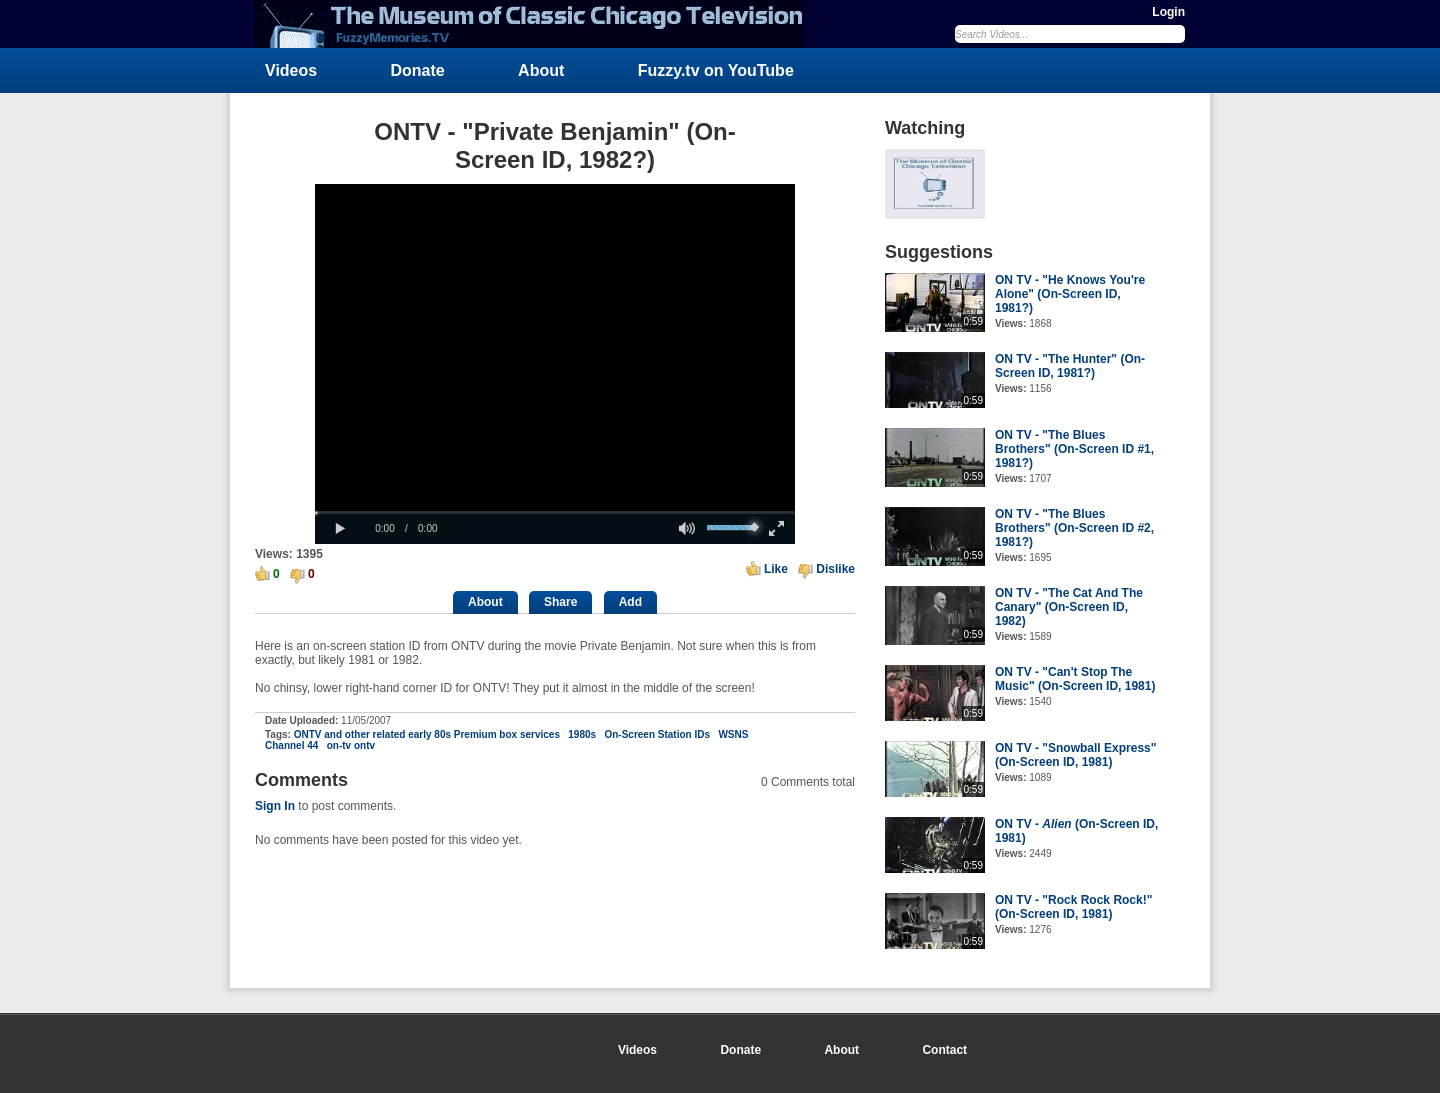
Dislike (835, 569)
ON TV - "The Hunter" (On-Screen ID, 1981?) (1070, 366)
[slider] (555, 512)
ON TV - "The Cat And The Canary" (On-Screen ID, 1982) (1069, 607)
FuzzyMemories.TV (537, 24)
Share (560, 602)
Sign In (275, 806)
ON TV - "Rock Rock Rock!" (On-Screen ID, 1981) (1073, 907)
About (541, 70)
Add (630, 602)
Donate (418, 70)
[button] (340, 529)
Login (1168, 12)
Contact (944, 1050)
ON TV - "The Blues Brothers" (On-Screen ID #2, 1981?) (1074, 528)
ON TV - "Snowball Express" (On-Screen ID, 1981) (1075, 755)
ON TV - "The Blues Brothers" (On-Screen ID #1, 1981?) (1074, 449)
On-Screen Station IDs (657, 734)
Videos (291, 70)
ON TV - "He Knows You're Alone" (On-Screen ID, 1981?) (1070, 294)
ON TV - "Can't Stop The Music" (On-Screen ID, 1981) (1075, 679)
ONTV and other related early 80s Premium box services (427, 734)
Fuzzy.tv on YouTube (716, 70)
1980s (582, 734)
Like (776, 569)
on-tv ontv (351, 745)
